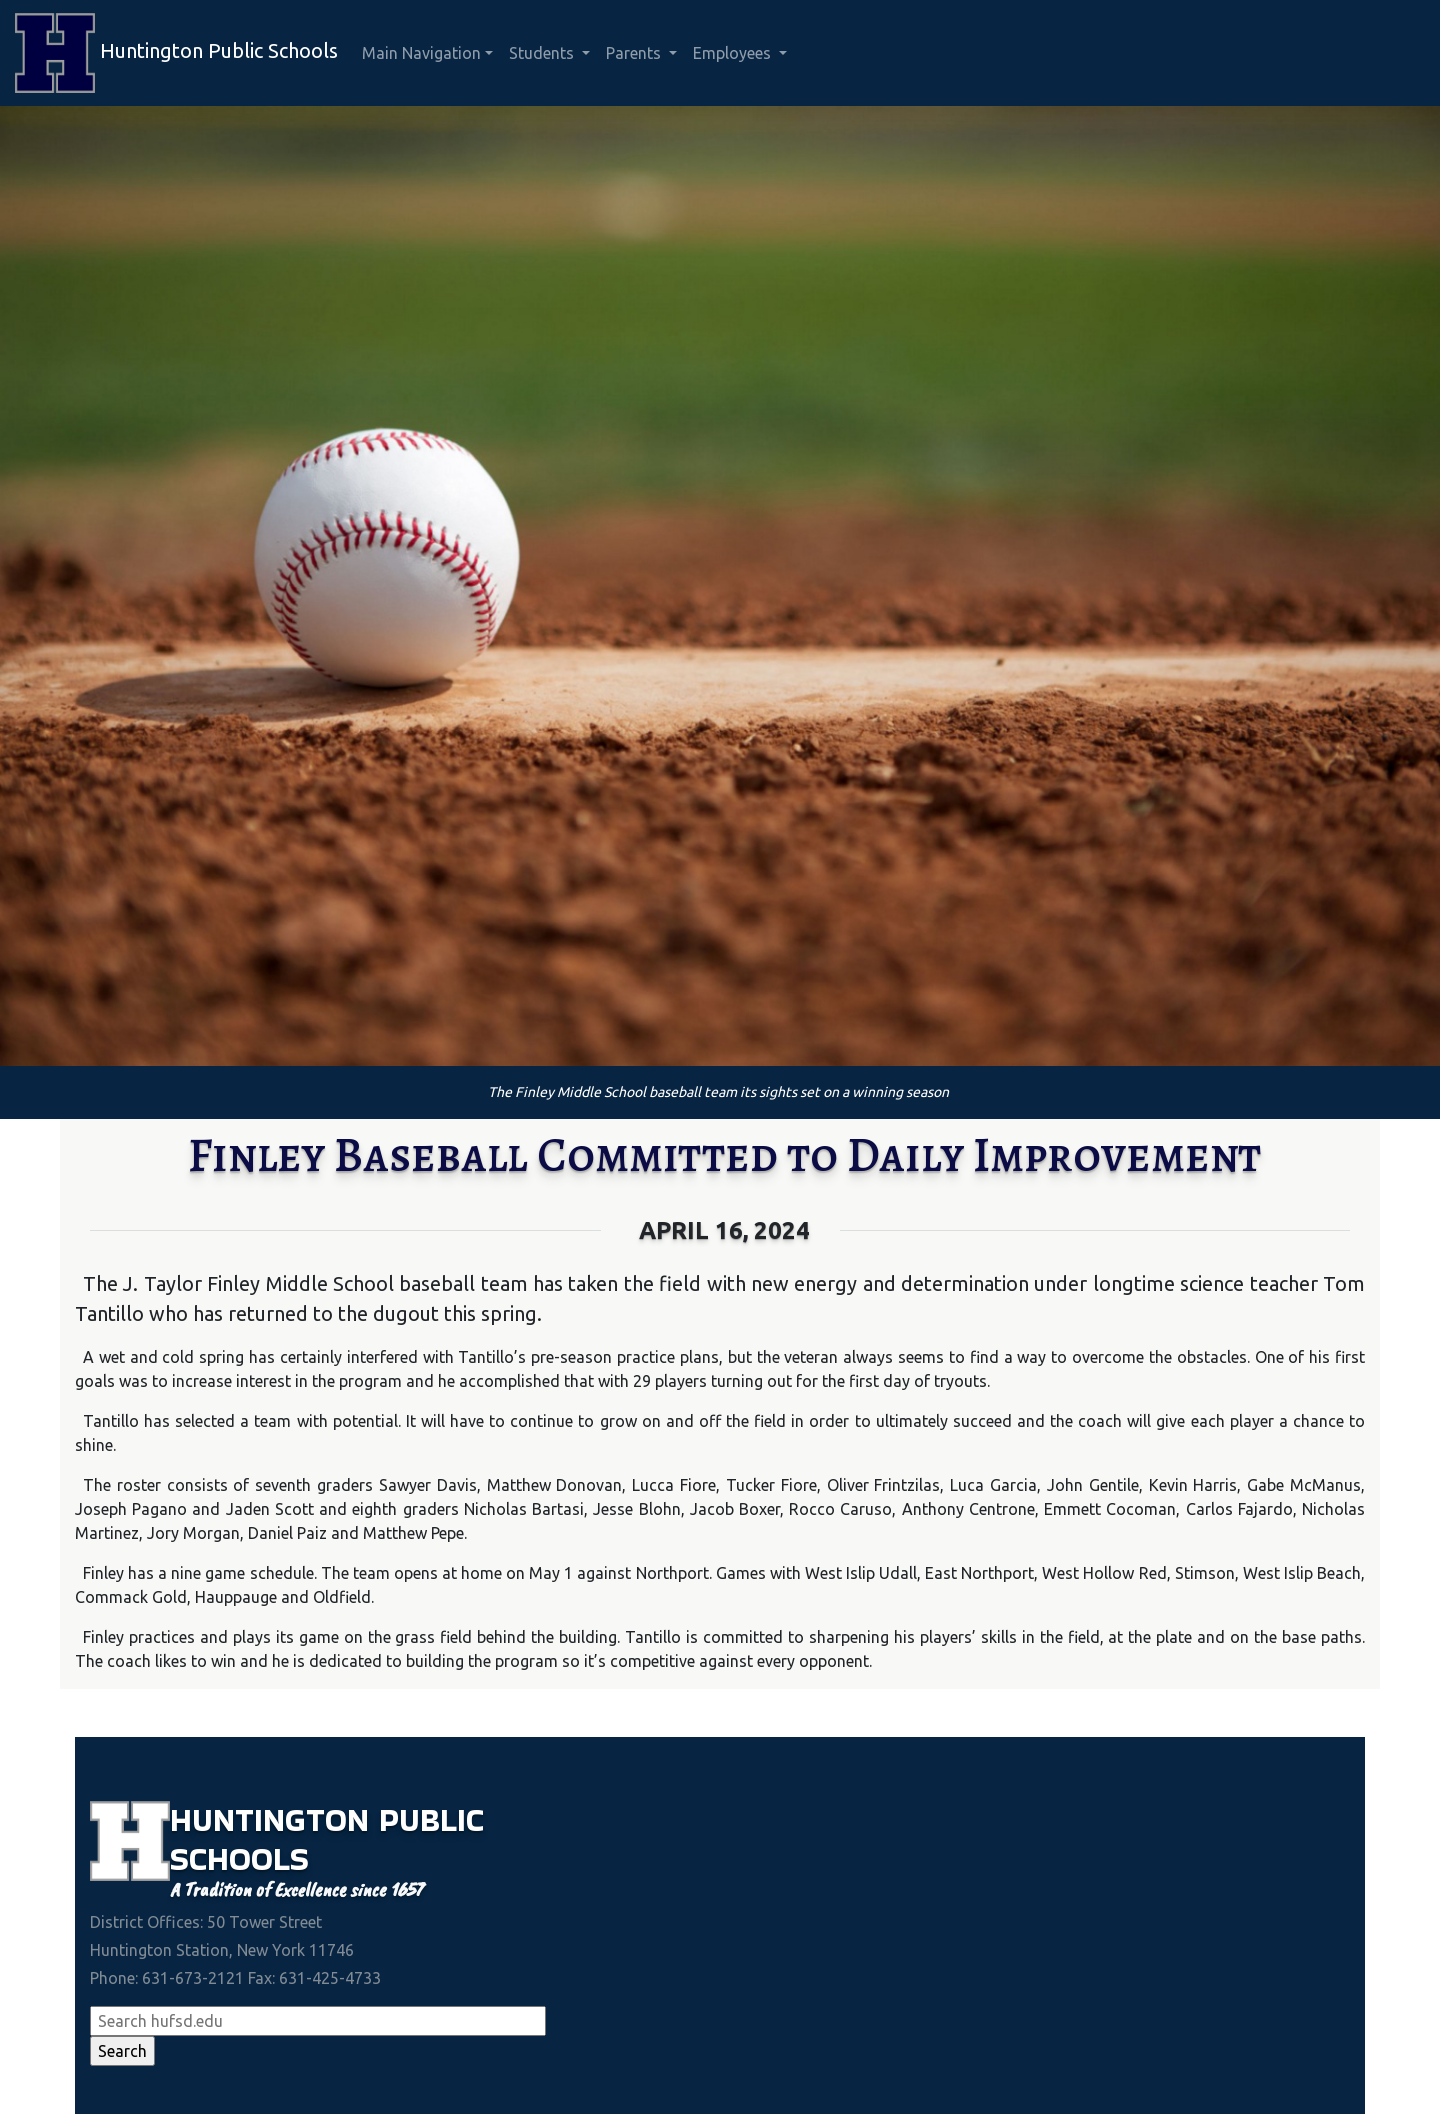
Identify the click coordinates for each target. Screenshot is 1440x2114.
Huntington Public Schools (176, 53)
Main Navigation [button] (421, 53)
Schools (239, 1858)
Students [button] (543, 53)
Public (431, 1819)
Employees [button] (734, 53)
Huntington (274, 1819)
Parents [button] (635, 53)
